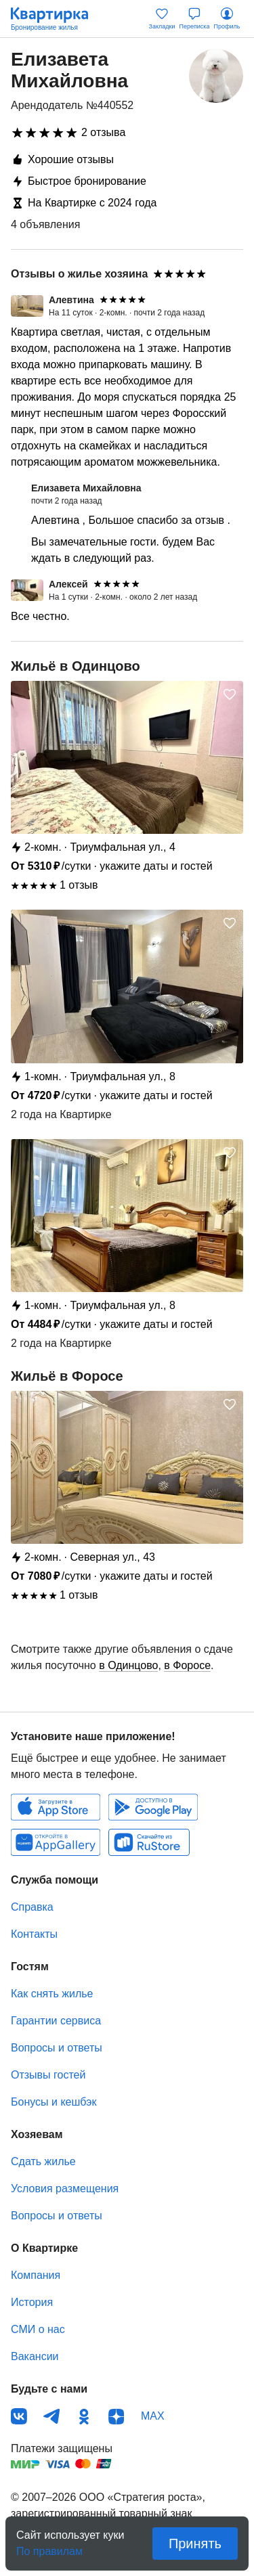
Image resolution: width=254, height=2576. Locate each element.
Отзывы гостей (48, 2075)
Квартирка (56, 19)
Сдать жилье (43, 2161)
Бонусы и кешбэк (53, 2102)
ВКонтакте (19, 2416)
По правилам (49, 2547)
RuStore (149, 1842)
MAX (153, 2416)
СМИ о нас (38, 2329)
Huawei (55, 1842)
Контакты (34, 1934)
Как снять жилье (52, 1993)
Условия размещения (65, 2188)
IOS (55, 1807)
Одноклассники (84, 2416)
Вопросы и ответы (56, 2047)
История (32, 2302)
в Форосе (187, 1665)
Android (153, 1807)
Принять (195, 2543)
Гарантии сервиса (56, 2020)
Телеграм (51, 2416)
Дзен (116, 2416)
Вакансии (35, 2356)
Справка (32, 1907)
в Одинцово (128, 1665)
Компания (35, 2275)
